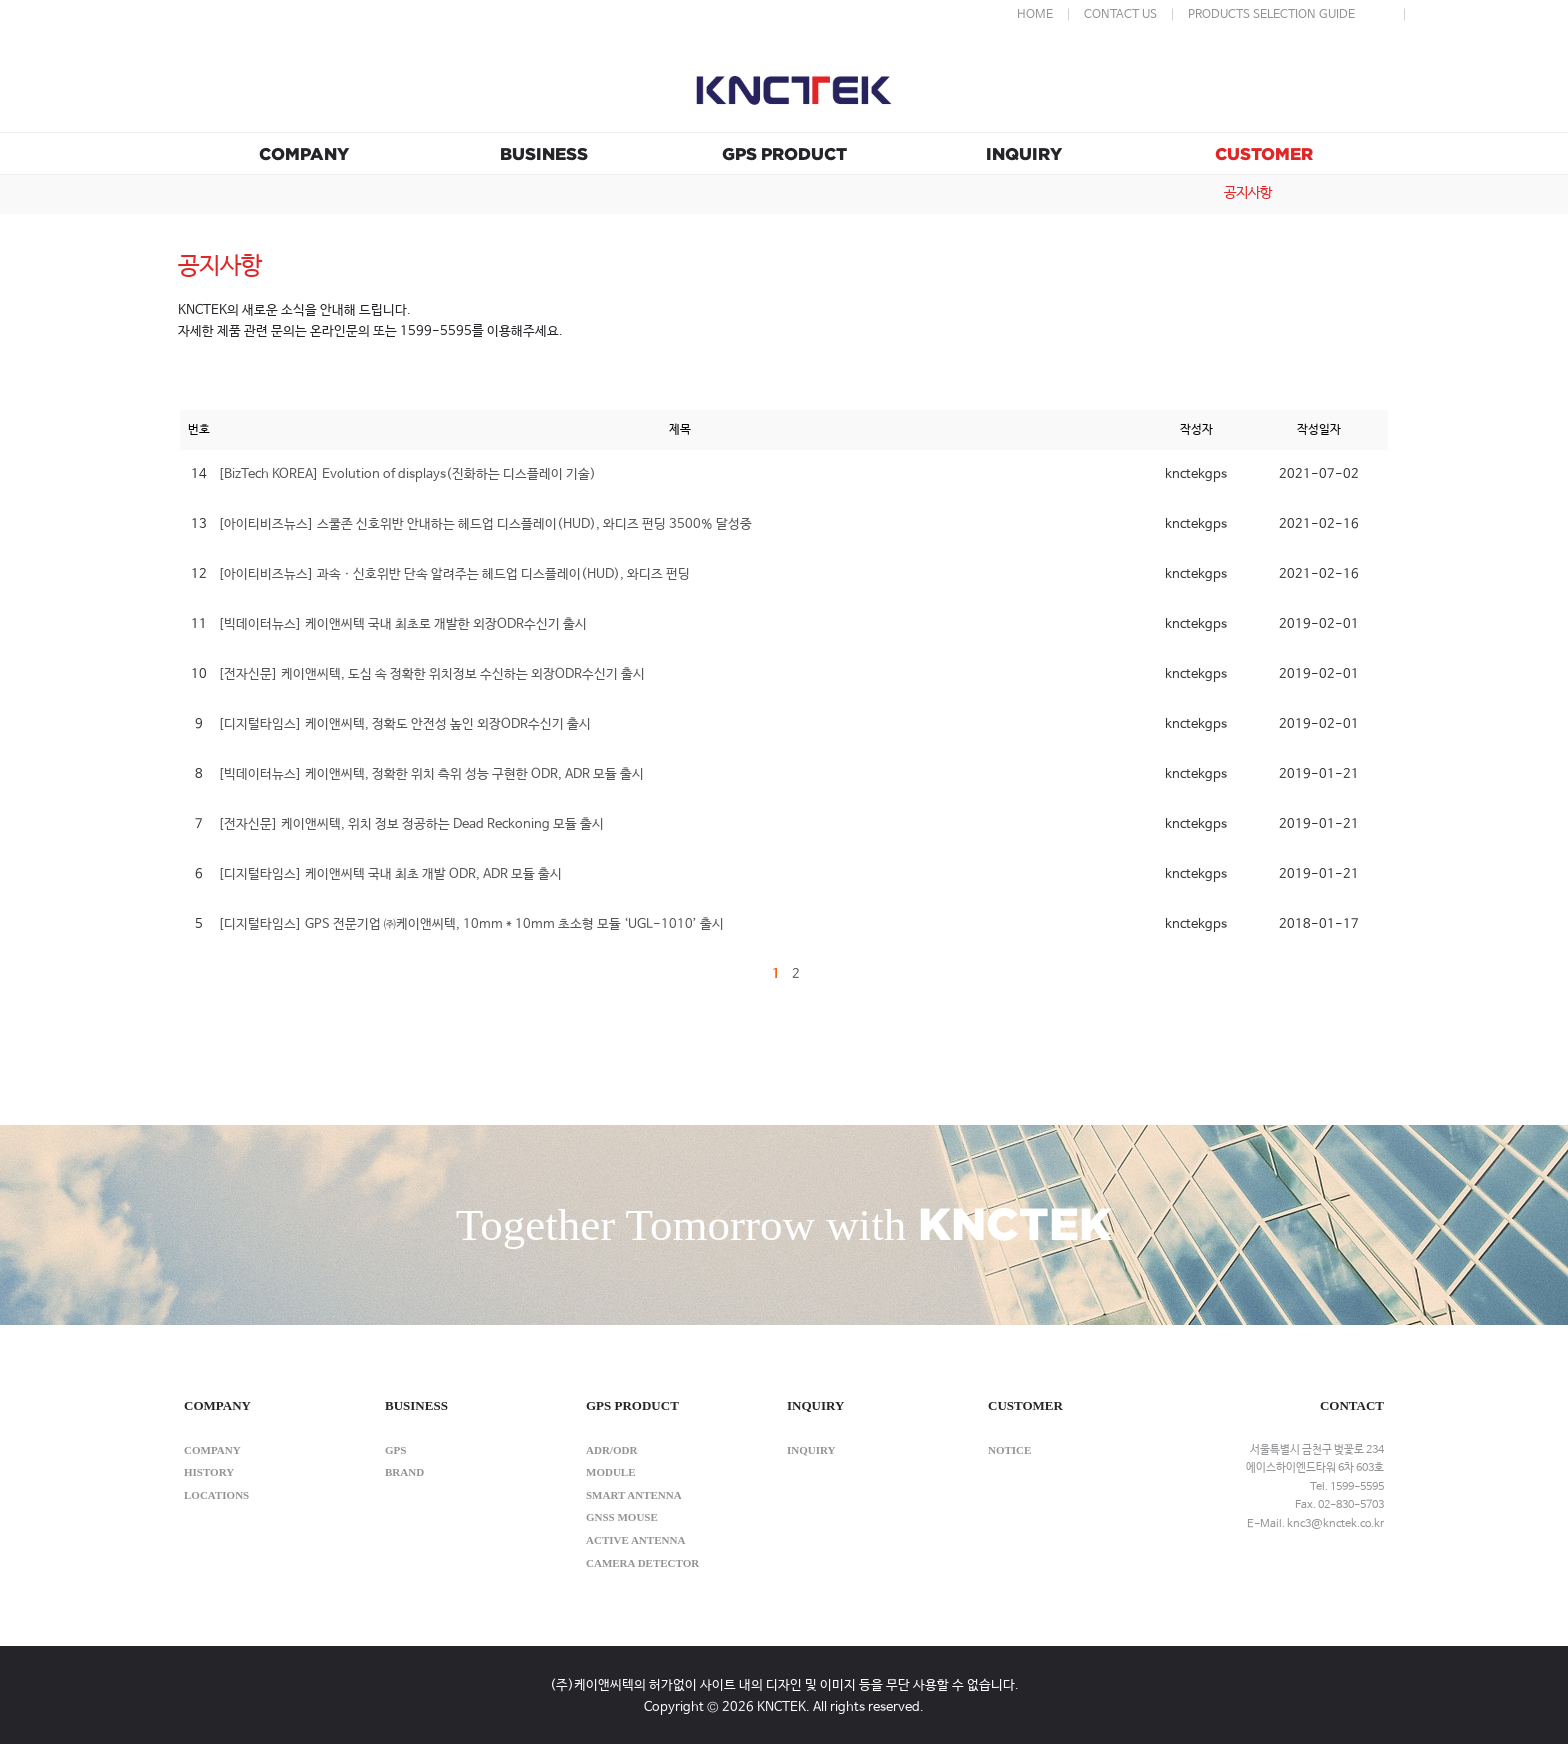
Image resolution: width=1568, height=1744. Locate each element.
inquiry (811, 1450)
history (209, 1472)
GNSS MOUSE (622, 1517)
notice (1009, 1450)
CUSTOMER (1264, 153)
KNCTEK (794, 89)
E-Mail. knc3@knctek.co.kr (1315, 1524)
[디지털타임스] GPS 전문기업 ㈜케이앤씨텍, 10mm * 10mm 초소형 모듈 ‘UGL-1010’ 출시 (471, 924)
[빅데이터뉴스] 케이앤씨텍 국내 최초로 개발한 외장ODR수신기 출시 (402, 624)
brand (404, 1472)
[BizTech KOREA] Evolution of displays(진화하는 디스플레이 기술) (407, 474)
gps (395, 1450)
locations (216, 1495)
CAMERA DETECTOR (642, 1563)
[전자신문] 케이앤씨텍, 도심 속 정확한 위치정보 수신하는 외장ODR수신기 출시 (431, 674)
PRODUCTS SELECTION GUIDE (1271, 15)
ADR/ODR (611, 1450)
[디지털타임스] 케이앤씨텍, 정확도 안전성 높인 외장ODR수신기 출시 (404, 724)
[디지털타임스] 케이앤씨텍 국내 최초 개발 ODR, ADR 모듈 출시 (390, 874)
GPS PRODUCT (784, 153)
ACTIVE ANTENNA (635, 1540)
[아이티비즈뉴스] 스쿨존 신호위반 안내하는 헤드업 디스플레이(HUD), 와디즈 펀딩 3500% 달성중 (485, 524)
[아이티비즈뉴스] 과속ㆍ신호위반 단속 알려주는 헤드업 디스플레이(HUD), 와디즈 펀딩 (454, 574)
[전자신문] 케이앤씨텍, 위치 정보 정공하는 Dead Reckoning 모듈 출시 (411, 824)
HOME (1035, 15)
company (212, 1450)
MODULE (611, 1472)
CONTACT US (1120, 15)
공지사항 (1248, 193)
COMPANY (304, 153)
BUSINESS (544, 153)
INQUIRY (1024, 153)
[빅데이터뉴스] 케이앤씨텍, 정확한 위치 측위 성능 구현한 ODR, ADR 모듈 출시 (431, 774)
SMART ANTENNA (634, 1495)
